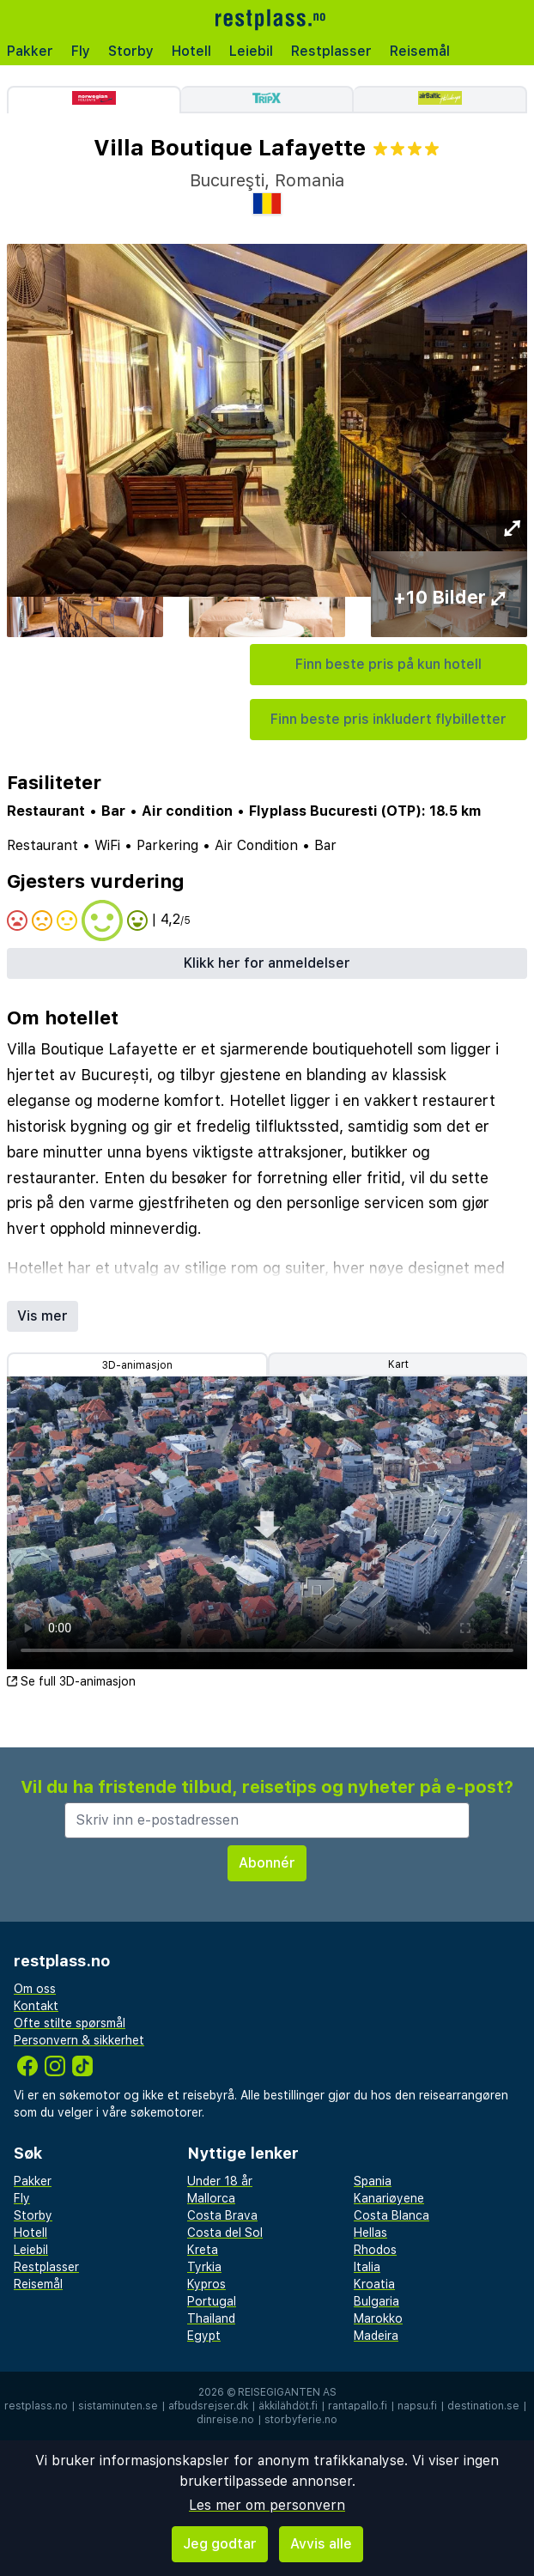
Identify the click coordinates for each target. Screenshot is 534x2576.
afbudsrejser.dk (208, 2406)
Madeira (376, 2335)
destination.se (483, 2406)
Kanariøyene (389, 2198)
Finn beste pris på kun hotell (388, 664)
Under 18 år (219, 2181)
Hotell (191, 51)
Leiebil (251, 51)
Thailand (211, 2318)
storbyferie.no (300, 2420)
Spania (372, 2181)
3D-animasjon (137, 1365)
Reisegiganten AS (287, 2392)
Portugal (211, 2301)
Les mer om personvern (267, 2505)
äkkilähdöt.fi (288, 2406)
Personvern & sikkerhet (79, 2040)
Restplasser (331, 51)
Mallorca (211, 2198)
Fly (80, 51)
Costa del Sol (225, 2232)
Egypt (204, 2335)
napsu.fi (417, 2406)
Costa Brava (222, 2215)
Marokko (378, 2318)
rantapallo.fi (357, 2406)
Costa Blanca (391, 2215)
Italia (367, 2267)
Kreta (202, 2250)
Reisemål (420, 51)
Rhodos (375, 2250)
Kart (398, 1364)
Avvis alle (321, 2544)
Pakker (30, 51)
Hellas (370, 2232)
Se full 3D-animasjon (71, 1681)
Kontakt (36, 2006)
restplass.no (36, 2406)
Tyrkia (204, 2267)
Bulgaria (376, 2301)
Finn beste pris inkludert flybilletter (388, 719)
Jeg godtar (220, 2544)
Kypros (206, 2284)
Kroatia (374, 2284)
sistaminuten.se (118, 2406)
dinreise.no (225, 2420)
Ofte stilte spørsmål (69, 2023)
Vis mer (42, 1316)
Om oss (35, 1989)
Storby (131, 51)
